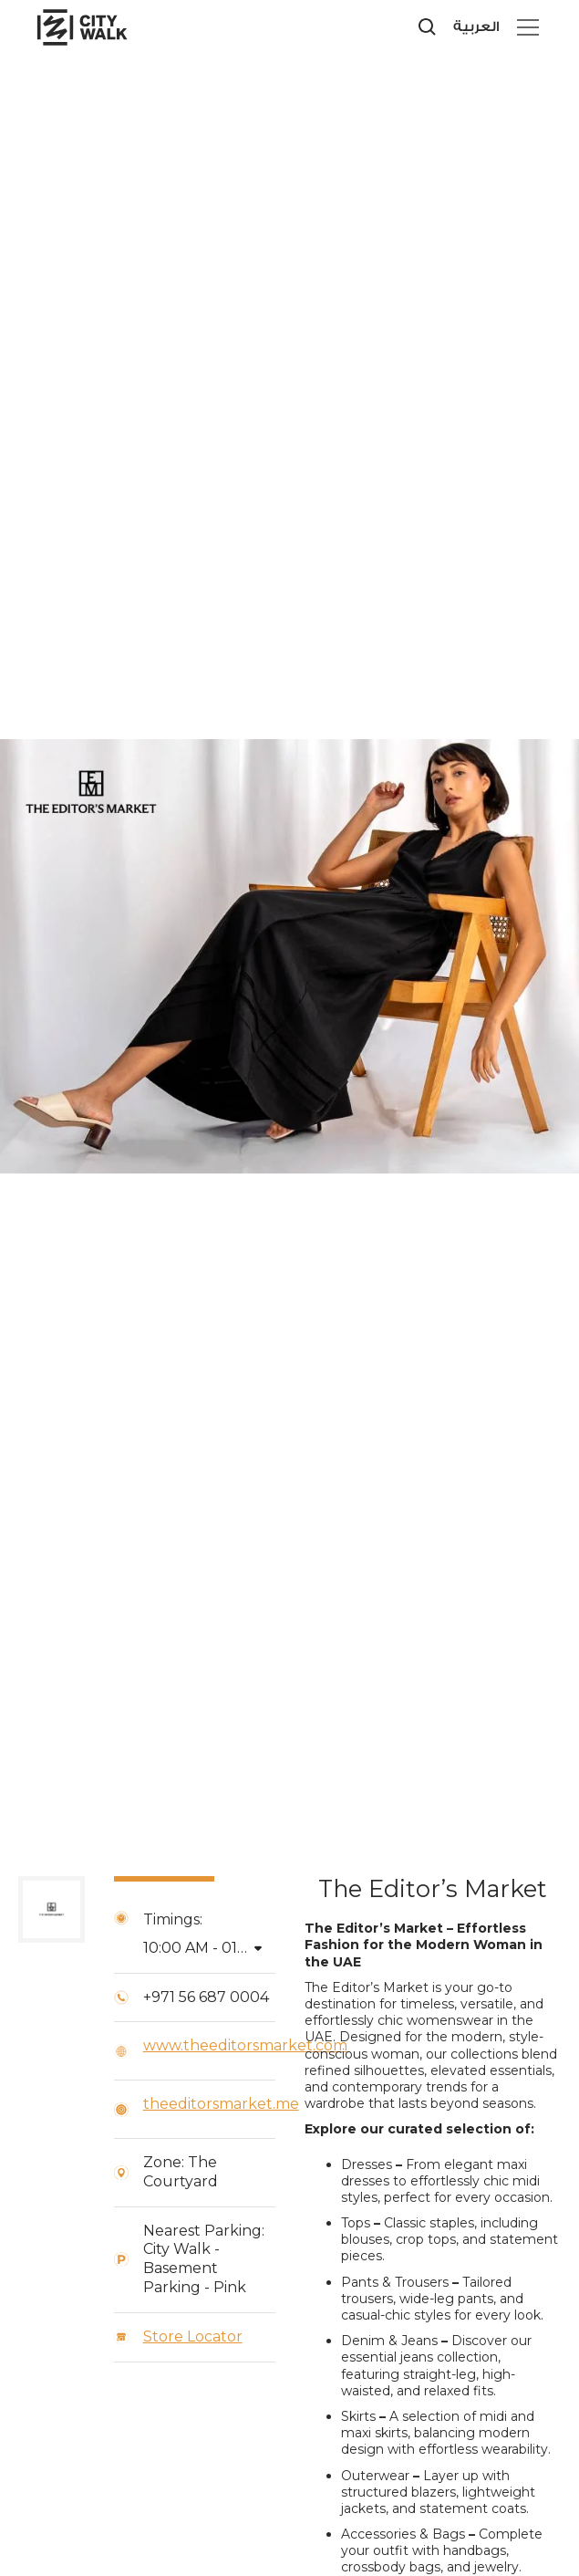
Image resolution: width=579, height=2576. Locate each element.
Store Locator (193, 2336)
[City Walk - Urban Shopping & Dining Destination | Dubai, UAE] (100, 27)
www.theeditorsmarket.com (245, 2045)
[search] (428, 27)
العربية (476, 27)
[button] (524, 27)
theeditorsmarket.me (221, 2103)
